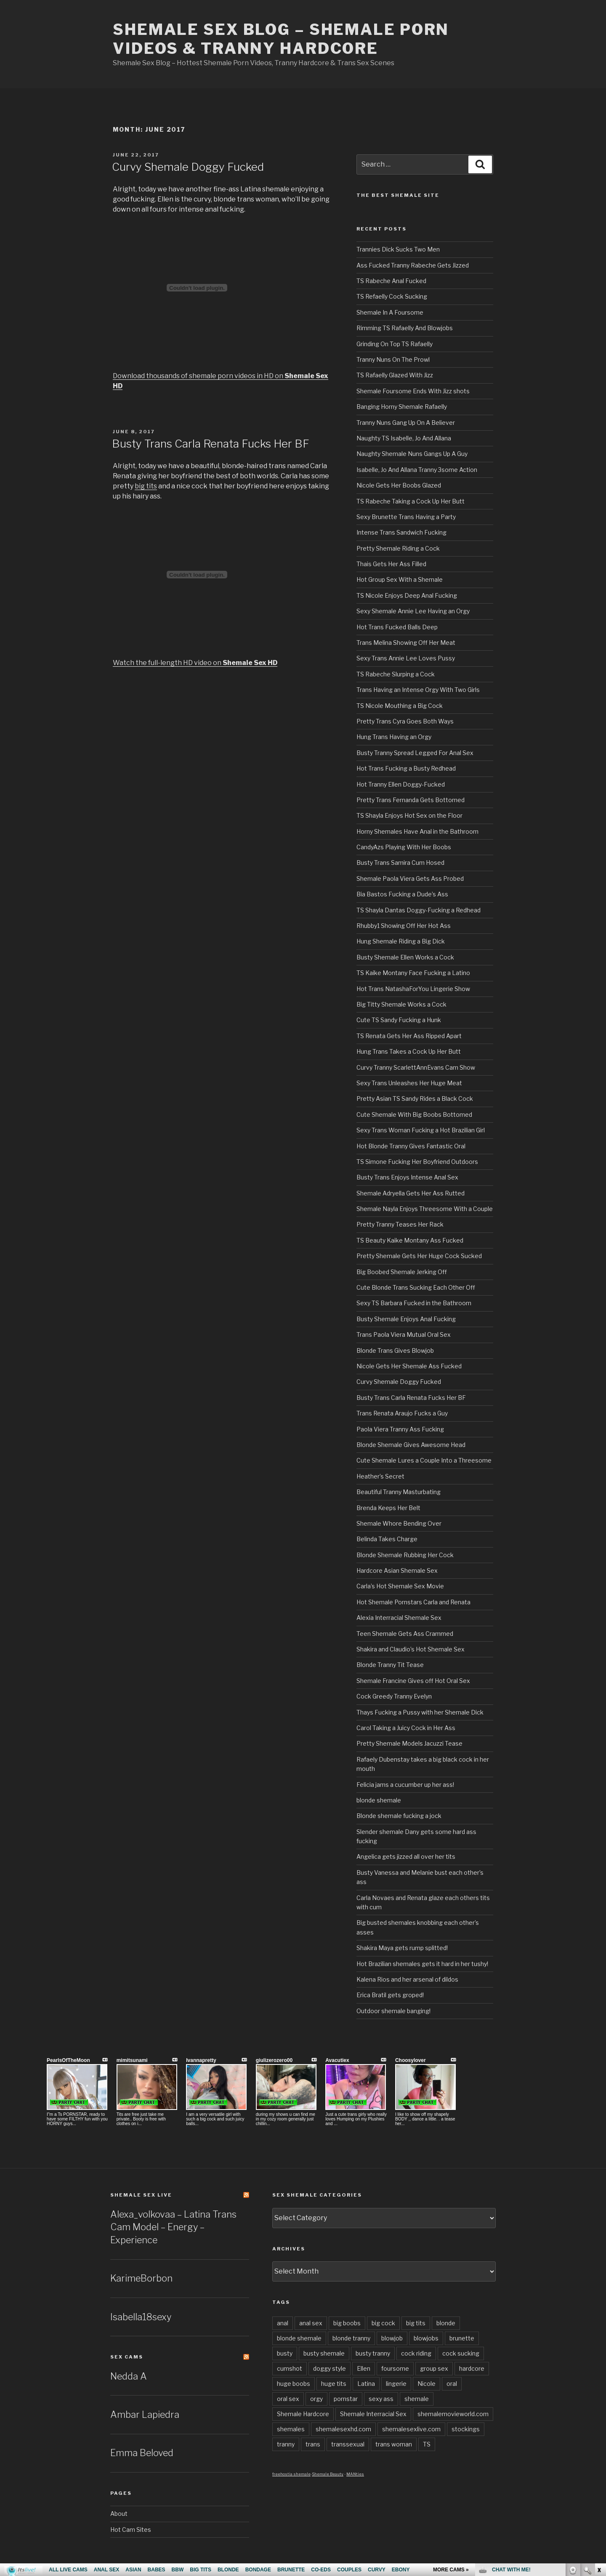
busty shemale (324, 2353)
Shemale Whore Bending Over (398, 1523)
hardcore (471, 2368)
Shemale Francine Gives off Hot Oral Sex (413, 1680)
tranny (286, 2444)
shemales (291, 2429)
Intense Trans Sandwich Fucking (401, 532)
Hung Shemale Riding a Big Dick (400, 941)
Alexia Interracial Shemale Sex (398, 1617)
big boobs (347, 2323)
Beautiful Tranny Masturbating (398, 1491)
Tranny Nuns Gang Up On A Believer (405, 422)
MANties (355, 2474)
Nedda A (128, 2376)
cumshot (289, 2368)
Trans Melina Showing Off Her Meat (405, 642)
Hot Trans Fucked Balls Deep (397, 627)
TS (427, 2444)
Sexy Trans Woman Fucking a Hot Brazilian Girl (420, 1130)
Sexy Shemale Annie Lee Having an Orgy (413, 611)
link (598, 2444)
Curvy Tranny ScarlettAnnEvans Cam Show (415, 1067)
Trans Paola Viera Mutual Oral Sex (403, 1334)
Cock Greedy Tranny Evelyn (394, 1696)
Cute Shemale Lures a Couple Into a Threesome (424, 1460)
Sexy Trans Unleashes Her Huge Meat (409, 1083)
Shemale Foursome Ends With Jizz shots (413, 391)
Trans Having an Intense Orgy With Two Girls (418, 689)
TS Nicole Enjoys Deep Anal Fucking (406, 595)
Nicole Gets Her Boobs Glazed (398, 485)
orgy (316, 2398)
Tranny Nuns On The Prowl (393, 359)
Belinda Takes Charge (386, 1538)
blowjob (392, 2338)
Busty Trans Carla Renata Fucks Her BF (210, 443)
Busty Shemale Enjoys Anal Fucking (406, 1318)
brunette (461, 2338)
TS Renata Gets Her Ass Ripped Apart (409, 1035)
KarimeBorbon (141, 2278)
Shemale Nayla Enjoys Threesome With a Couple (424, 1208)
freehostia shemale (291, 2474)
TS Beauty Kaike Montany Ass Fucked (409, 1240)
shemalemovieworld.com (453, 2413)
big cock (383, 2323)
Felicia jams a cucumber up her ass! (405, 1784)
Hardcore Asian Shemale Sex (397, 1570)
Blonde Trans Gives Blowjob (395, 1350)
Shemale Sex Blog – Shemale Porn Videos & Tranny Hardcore (281, 39)
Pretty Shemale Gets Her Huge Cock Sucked (419, 1255)
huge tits (333, 2383)
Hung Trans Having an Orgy (393, 736)
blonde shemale (378, 1800)
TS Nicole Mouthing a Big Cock (399, 705)
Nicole (426, 2383)
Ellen (363, 2368)
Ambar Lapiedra (144, 2414)
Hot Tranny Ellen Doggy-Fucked (400, 784)
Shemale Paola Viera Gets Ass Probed (410, 878)
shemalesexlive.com (411, 2429)
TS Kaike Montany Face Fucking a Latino (413, 972)
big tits (146, 486)
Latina (366, 2383)
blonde (445, 2323)
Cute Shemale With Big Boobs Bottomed (414, 1114)
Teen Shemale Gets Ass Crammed (404, 1633)
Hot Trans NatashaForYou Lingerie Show (413, 988)
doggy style (329, 2368)
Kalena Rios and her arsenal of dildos (407, 1979)
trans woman (393, 2444)
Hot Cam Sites (130, 2529)
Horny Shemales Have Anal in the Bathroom (417, 831)
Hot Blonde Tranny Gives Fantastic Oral (410, 1146)
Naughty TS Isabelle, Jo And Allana (403, 438)
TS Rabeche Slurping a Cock (395, 674)
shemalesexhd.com (343, 2429)
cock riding (416, 2353)
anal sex (310, 2323)
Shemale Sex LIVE (141, 2195)
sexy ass (381, 2398)
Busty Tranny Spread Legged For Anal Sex (414, 752)
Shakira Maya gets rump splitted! (402, 1947)
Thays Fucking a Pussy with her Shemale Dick (420, 1712)
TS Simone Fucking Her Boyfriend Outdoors (417, 1161)
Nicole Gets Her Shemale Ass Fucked (409, 1366)
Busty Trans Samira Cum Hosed (400, 862)
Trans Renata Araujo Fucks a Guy (402, 1413)
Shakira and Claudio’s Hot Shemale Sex (410, 1649)
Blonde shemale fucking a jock (398, 1815)
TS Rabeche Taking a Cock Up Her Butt (410, 501)
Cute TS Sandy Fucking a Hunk (398, 1019)
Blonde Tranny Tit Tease (390, 1664)
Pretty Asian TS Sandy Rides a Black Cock (414, 1098)
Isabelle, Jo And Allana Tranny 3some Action (416, 469)
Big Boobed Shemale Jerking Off (401, 1271)
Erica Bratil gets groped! (390, 1994)
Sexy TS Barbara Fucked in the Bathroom (413, 1303)
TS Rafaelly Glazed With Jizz (394, 375)
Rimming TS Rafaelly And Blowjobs (404, 327)
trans (313, 2444)
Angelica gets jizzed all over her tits (405, 1856)
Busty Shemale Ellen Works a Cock (405, 957)
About (119, 2513)
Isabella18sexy (140, 2316)
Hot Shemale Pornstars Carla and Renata (413, 1602)
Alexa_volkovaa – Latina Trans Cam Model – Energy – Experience (173, 2227)
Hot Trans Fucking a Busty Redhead (406, 768)
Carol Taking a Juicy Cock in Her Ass (405, 1727)
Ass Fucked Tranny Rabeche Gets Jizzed (412, 265)
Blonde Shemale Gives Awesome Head (410, 1444)
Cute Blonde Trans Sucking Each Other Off (415, 1287)
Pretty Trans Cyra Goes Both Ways (405, 721)
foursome (395, 2368)
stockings (466, 2429)
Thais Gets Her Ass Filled (391, 563)
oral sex (288, 2398)
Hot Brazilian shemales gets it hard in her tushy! (422, 1963)
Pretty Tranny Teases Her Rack (400, 1224)
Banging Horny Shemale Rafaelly (401, 406)
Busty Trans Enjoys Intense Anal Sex (407, 1177)
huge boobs (293, 2383)
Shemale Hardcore (303, 2413)
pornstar (346, 2398)
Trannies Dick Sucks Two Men (398, 249)
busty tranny (373, 2353)
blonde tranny (351, 2338)
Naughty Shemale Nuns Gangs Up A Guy (412, 453)
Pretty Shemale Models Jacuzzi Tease (409, 1743)
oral (452, 2383)
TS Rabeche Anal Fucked (391, 280)
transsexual (347, 2444)
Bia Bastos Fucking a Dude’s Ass (402, 894)
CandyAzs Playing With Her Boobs (403, 847)
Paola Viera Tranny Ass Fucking (400, 1429)
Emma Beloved (141, 2452)
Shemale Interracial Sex (373, 2413)
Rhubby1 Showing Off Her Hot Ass (403, 925)
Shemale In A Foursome (389, 312)
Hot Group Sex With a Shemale (399, 579)
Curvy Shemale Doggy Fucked (188, 166)
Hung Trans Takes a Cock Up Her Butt (408, 1051)
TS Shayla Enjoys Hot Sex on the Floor (409, 815)
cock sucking (460, 2353)
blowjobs (426, 2338)
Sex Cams (126, 2357)
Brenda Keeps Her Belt (388, 1507)
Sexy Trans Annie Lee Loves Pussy (405, 658)
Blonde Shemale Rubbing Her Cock (405, 1554)
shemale (416, 2398)
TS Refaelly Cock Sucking (391, 296)
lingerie (396, 2383)
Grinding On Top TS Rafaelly (394, 343)
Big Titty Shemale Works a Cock (401, 1004)
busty (284, 2353)
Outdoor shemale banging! (393, 2010)
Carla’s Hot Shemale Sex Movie (400, 1586)
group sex (434, 2368)
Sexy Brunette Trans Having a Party (406, 516)
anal (282, 2323)
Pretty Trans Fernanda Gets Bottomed (410, 799)
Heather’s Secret (380, 1476)
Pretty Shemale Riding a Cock (398, 548)
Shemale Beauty (327, 2474)
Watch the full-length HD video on (195, 663)
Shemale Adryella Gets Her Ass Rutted (410, 1193)
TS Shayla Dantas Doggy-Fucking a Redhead (418, 910)
